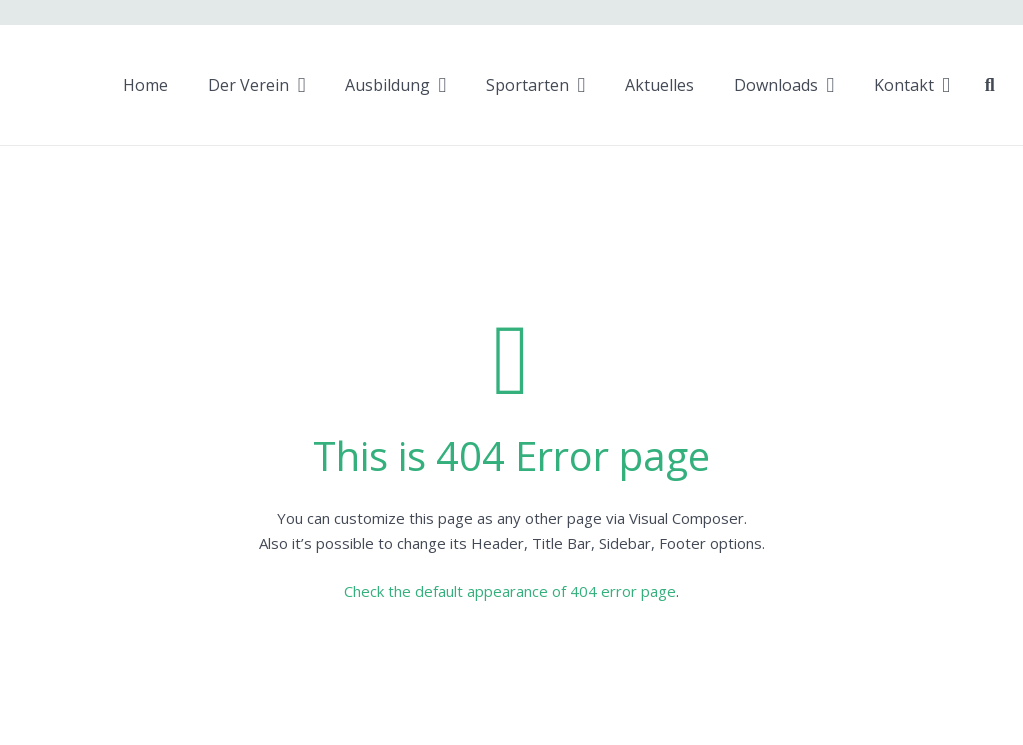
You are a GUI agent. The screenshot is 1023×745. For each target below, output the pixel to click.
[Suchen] (990, 85)
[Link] (40, 85)
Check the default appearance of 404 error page (510, 591)
